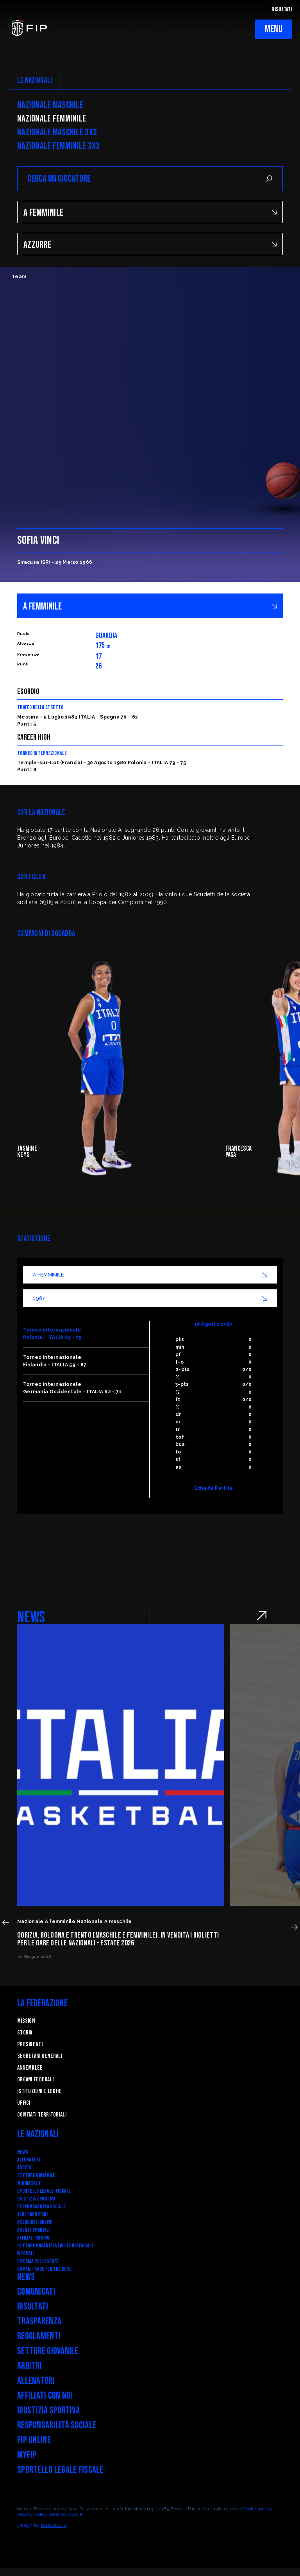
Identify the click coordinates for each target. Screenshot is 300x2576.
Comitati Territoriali (41, 2114)
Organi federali (35, 2079)
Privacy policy (32, 2514)
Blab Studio (53, 2525)
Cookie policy (257, 2509)
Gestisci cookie (65, 2514)
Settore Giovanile (36, 2175)
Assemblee (30, 2068)
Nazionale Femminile (51, 119)
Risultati (32, 2307)
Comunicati (36, 2292)
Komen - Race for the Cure (44, 2269)
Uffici (23, 2103)
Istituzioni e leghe (39, 2091)
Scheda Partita (213, 1488)
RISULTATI (281, 9)
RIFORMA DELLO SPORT (38, 2261)
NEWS (31, 1617)
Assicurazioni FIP (35, 2222)
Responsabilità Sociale (41, 2206)
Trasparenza (39, 2321)
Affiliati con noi (34, 2238)
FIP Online (34, 2440)
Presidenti (30, 2044)
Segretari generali (39, 2056)
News (22, 2152)
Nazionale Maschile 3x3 (57, 132)
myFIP (26, 2455)
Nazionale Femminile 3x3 (58, 146)
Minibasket (29, 2183)
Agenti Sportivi (33, 2230)
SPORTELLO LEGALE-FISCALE (44, 2191)
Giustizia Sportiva (36, 2198)
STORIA (24, 2032)
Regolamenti (39, 2336)
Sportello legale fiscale (60, 2470)
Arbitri (24, 2167)
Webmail (25, 2253)
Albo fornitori (32, 2214)
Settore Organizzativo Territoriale (55, 2245)
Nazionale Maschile (50, 105)
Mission (26, 2021)
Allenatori (28, 2159)
